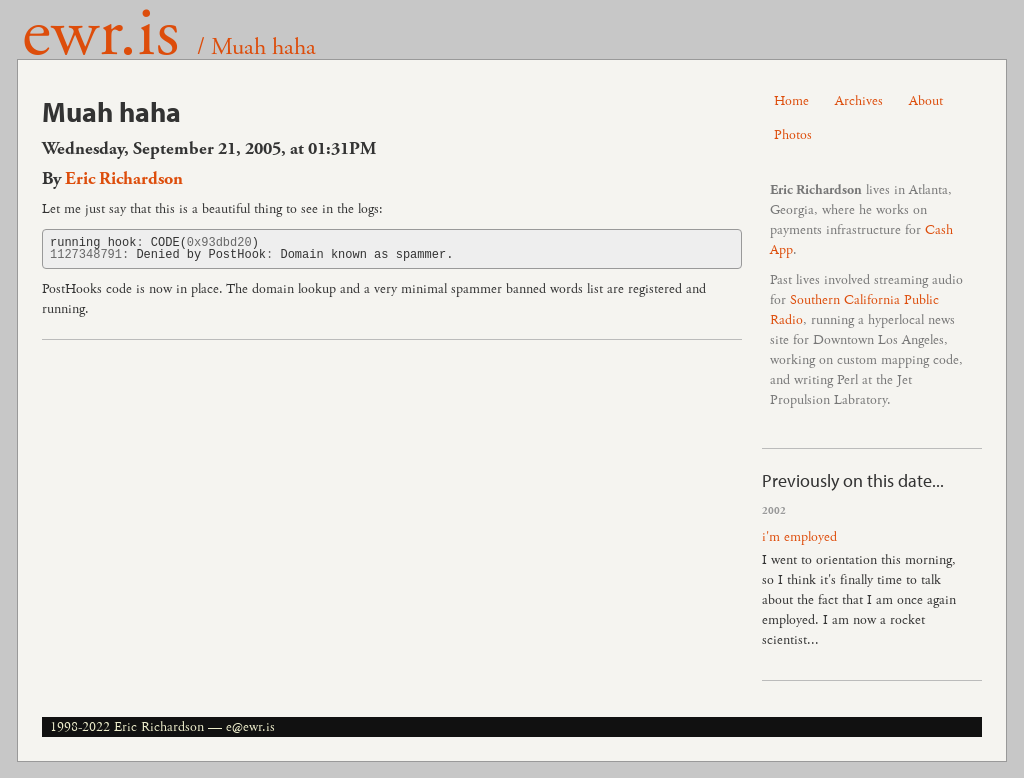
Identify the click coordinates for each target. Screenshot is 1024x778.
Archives (859, 101)
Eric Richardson (124, 179)
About (926, 101)
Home (791, 101)
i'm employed (799, 537)
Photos (793, 135)
